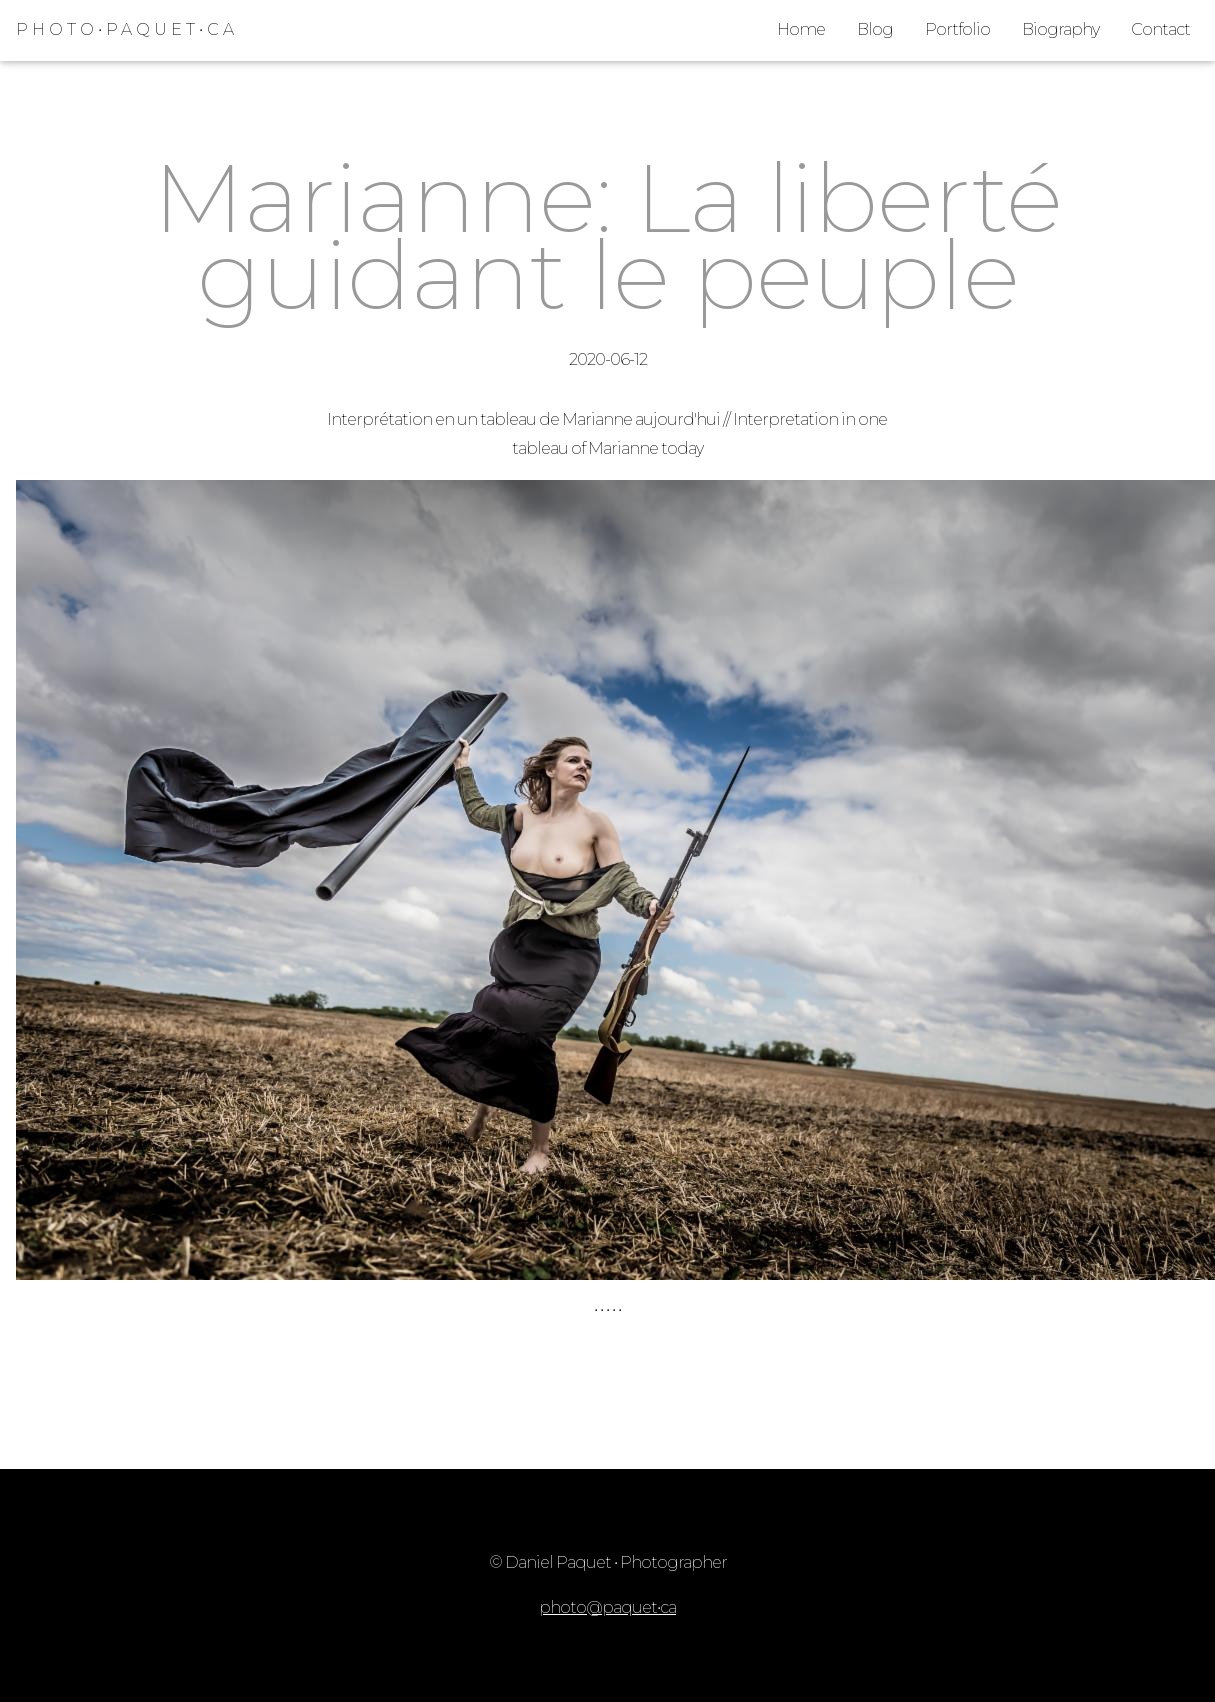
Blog (875, 29)
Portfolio (957, 29)
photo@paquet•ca (607, 1607)
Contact (1160, 29)
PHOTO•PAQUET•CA (127, 29)
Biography (1060, 29)
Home (801, 29)
